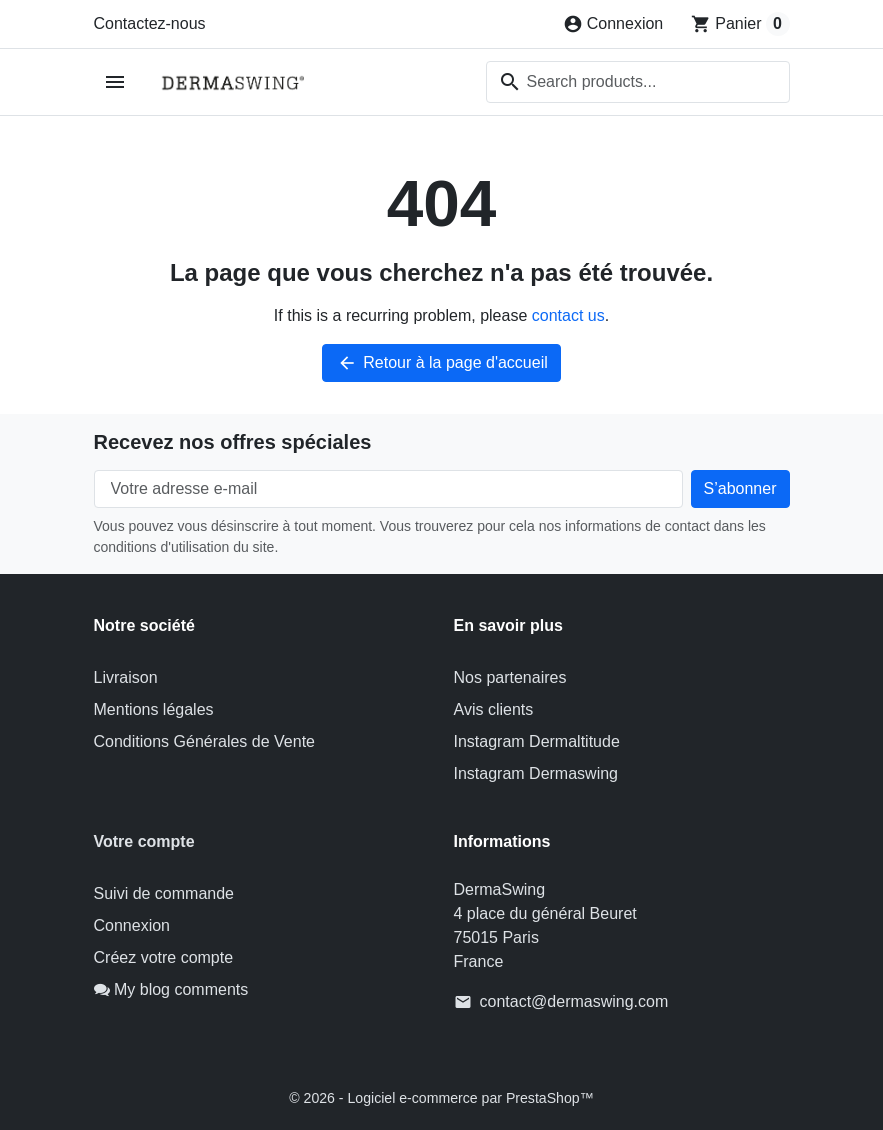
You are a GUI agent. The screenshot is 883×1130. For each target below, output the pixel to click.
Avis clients (494, 709)
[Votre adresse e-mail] (388, 489)
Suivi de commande (164, 893)
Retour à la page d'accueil (441, 363)
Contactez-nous (150, 23)
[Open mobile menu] (115, 82)
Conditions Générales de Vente (204, 741)
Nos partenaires (510, 677)
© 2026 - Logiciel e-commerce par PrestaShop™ (441, 1097)
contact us (568, 315)
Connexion (132, 925)
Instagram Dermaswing (536, 773)
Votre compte (144, 841)
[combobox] (638, 82)
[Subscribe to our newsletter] (740, 489)
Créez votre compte (164, 957)
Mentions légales (154, 709)
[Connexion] (613, 24)
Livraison (126, 677)
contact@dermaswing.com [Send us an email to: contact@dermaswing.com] (574, 1001)
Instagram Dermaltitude (537, 741)
